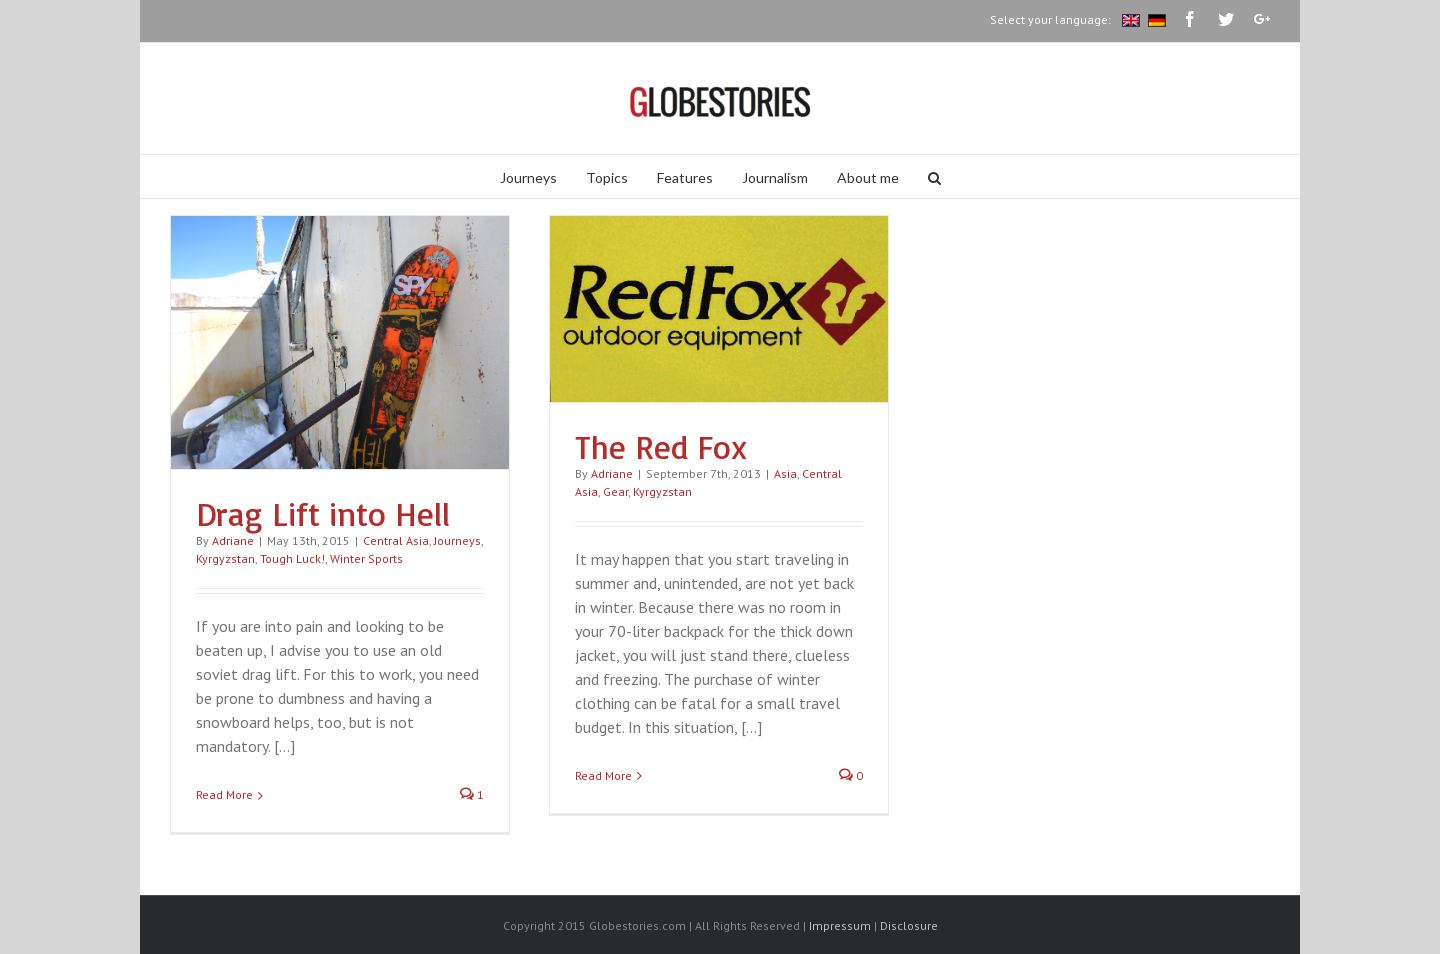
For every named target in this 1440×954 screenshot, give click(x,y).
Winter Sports (366, 558)
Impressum (840, 925)
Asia (785, 473)
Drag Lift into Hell (323, 513)
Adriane (233, 540)
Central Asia (396, 540)
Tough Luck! (292, 558)
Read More (224, 794)
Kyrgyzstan (225, 558)
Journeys (457, 540)
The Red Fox (661, 446)
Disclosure (909, 925)
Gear (615, 491)
